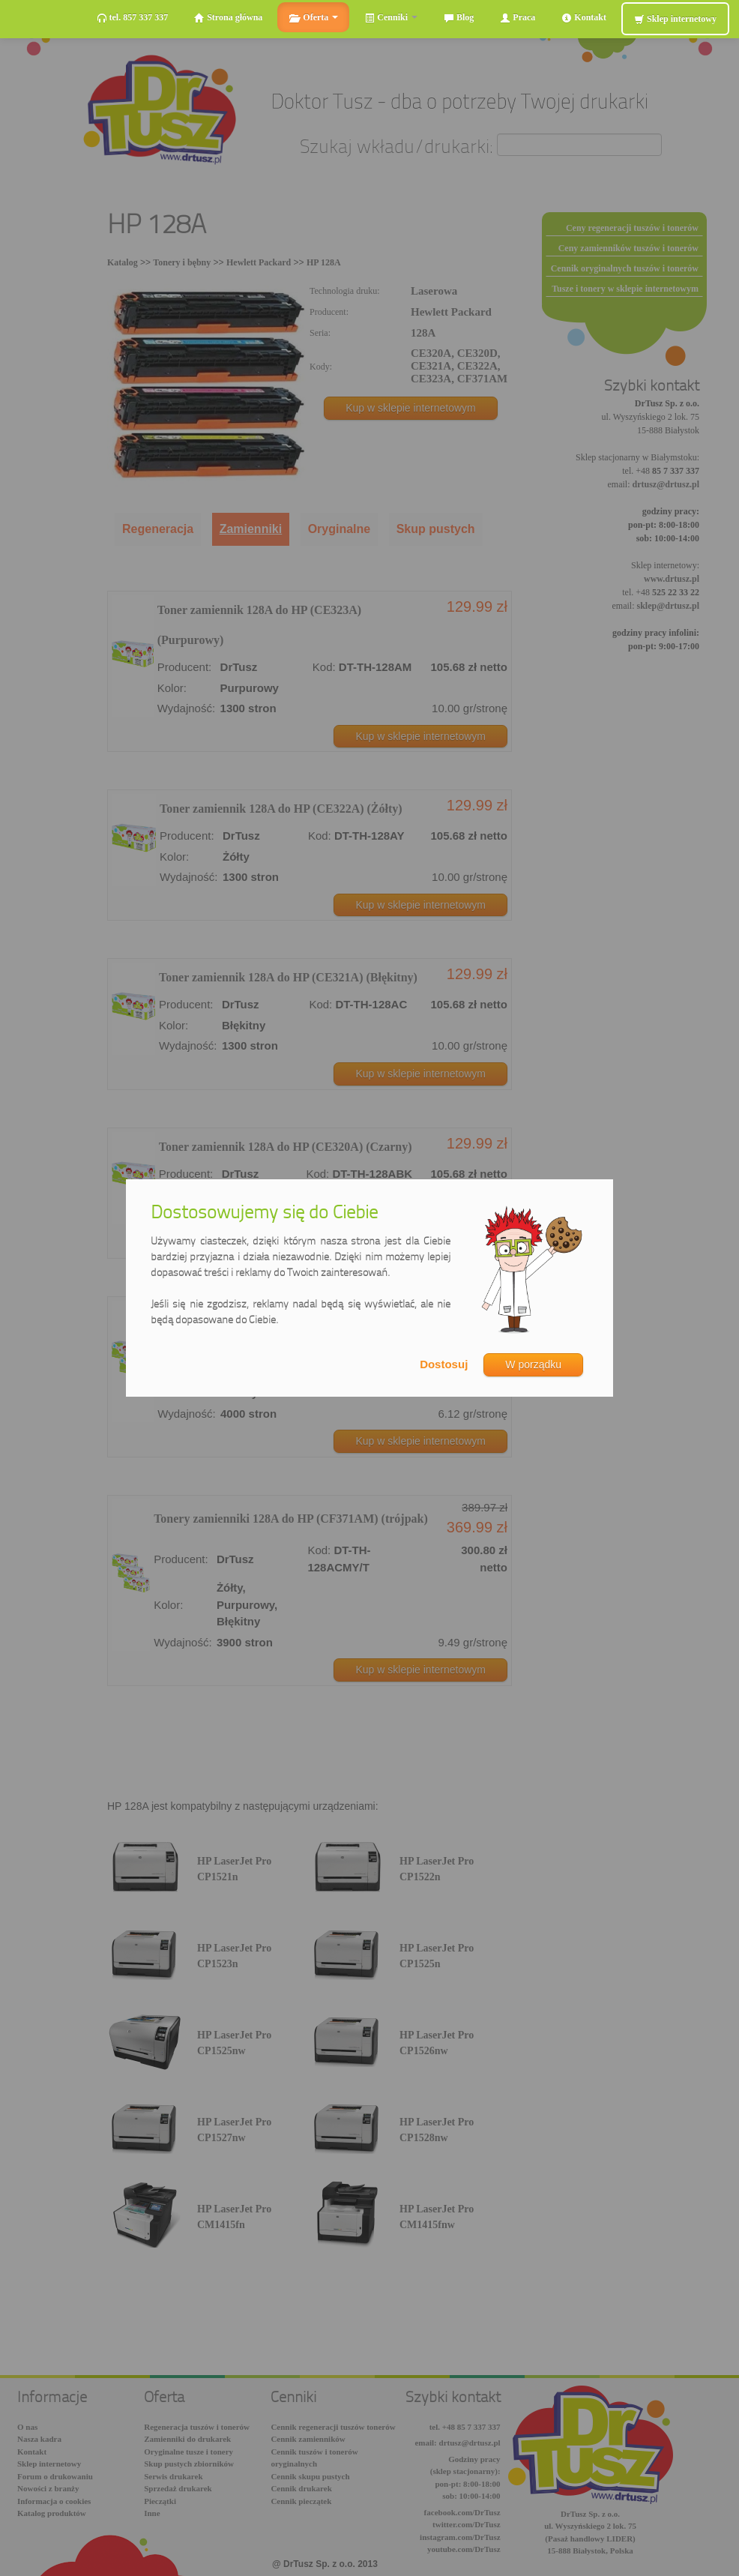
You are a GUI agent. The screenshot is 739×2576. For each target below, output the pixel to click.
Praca (517, 17)
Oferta (313, 17)
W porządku (533, 1364)
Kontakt (583, 17)
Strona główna (228, 17)
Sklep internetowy (675, 19)
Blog (459, 17)
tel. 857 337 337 (133, 17)
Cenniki (390, 17)
